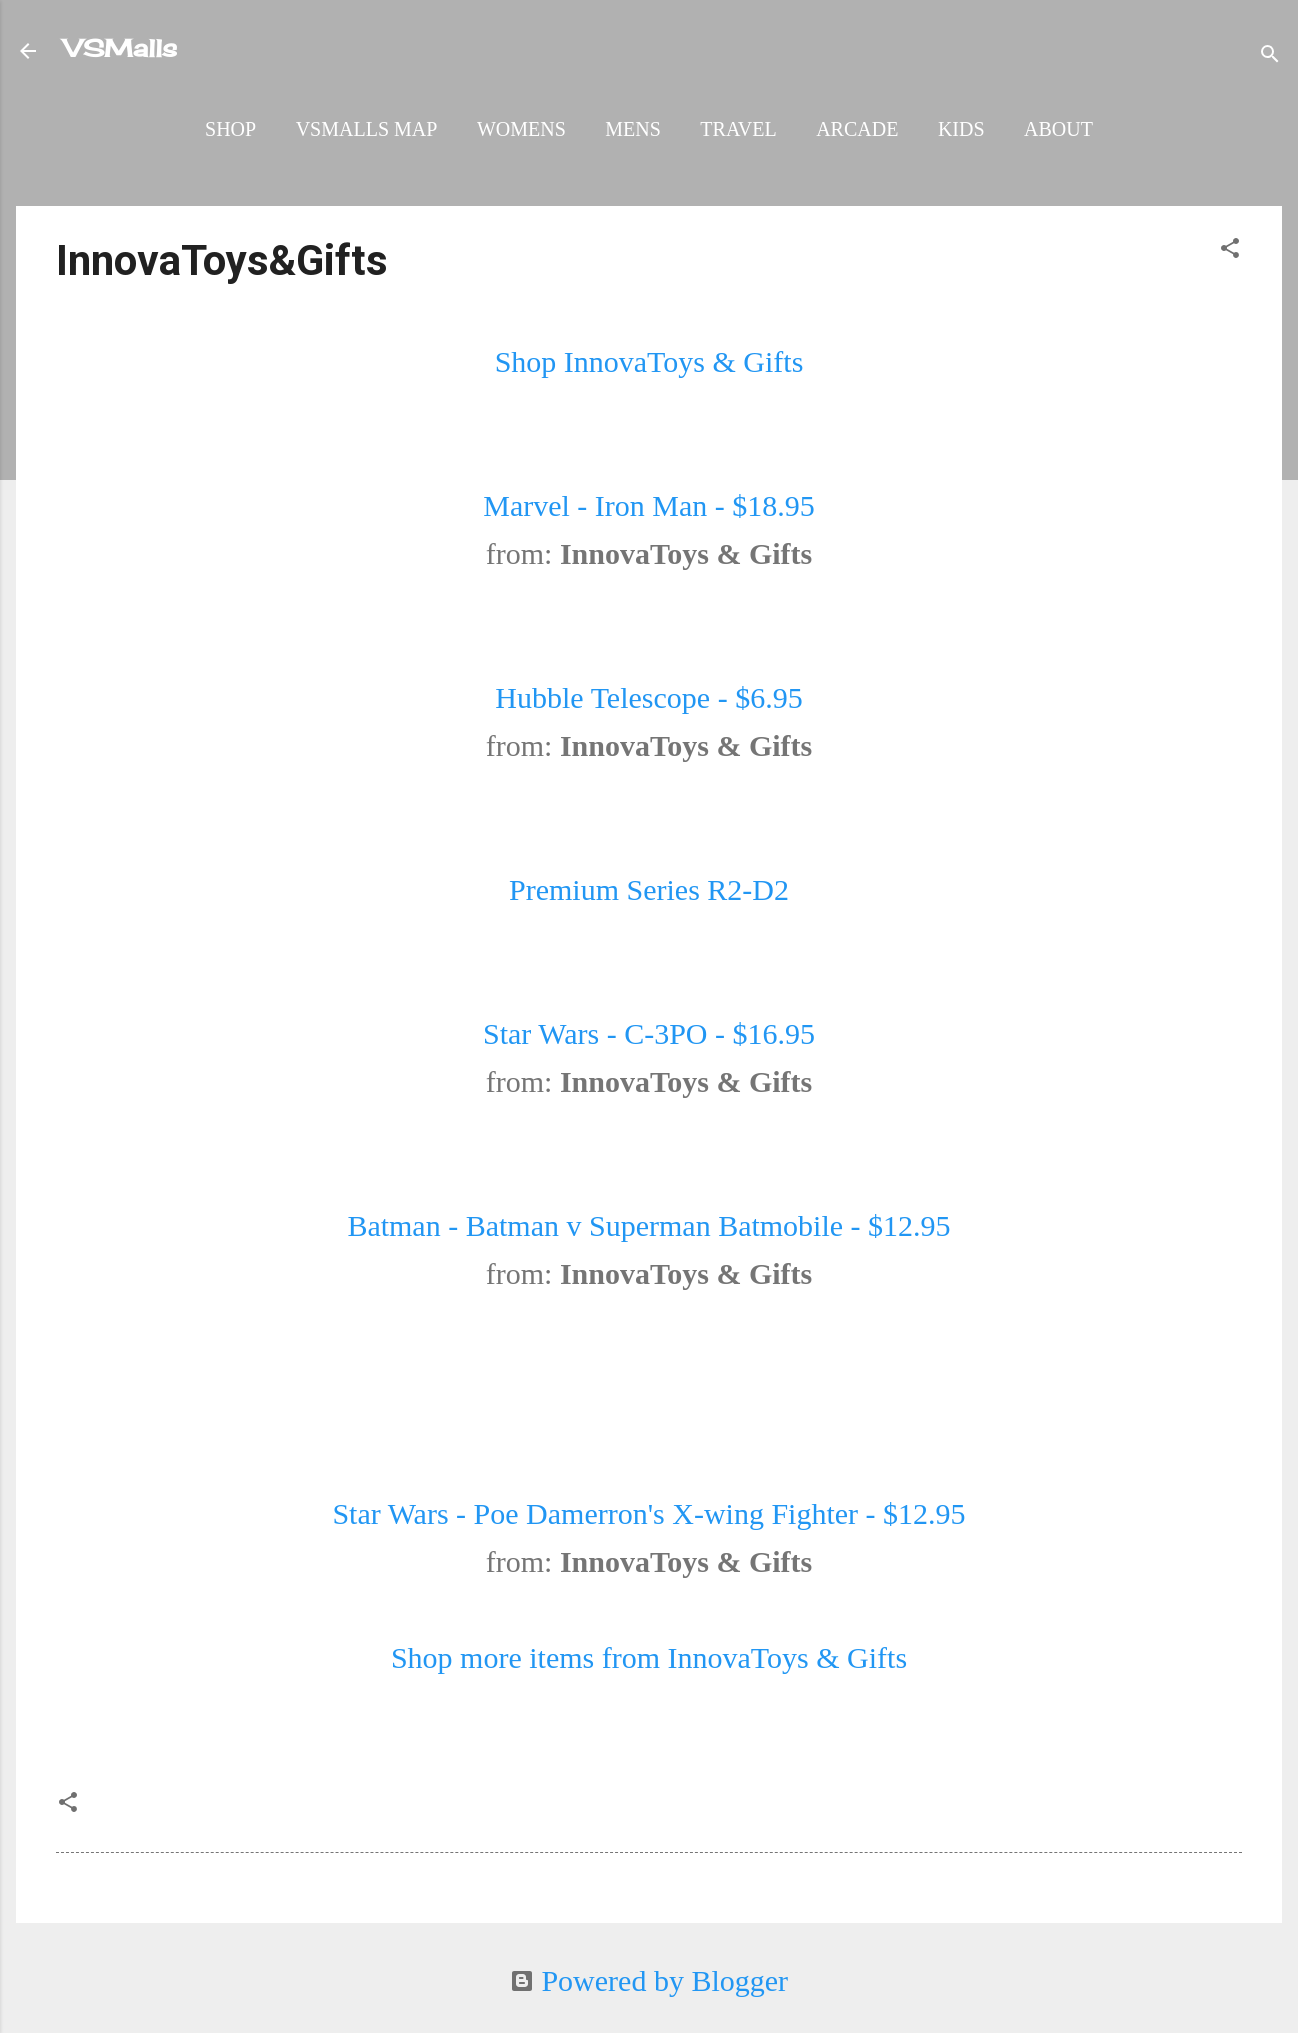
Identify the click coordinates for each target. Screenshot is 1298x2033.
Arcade (857, 129)
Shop (230, 129)
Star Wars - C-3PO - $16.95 (649, 1033)
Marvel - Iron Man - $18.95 (649, 505)
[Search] (1270, 54)
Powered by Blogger (649, 1980)
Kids (961, 129)
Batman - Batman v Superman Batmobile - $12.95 (648, 1225)
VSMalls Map (367, 129)
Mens (633, 129)
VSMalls (120, 48)
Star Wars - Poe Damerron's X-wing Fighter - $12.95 (648, 1513)
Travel (738, 129)
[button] (1230, 249)
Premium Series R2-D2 (649, 889)
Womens (521, 129)
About (1058, 129)
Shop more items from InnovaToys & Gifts (649, 1657)
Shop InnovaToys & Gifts (649, 361)
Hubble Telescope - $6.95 (648, 697)
